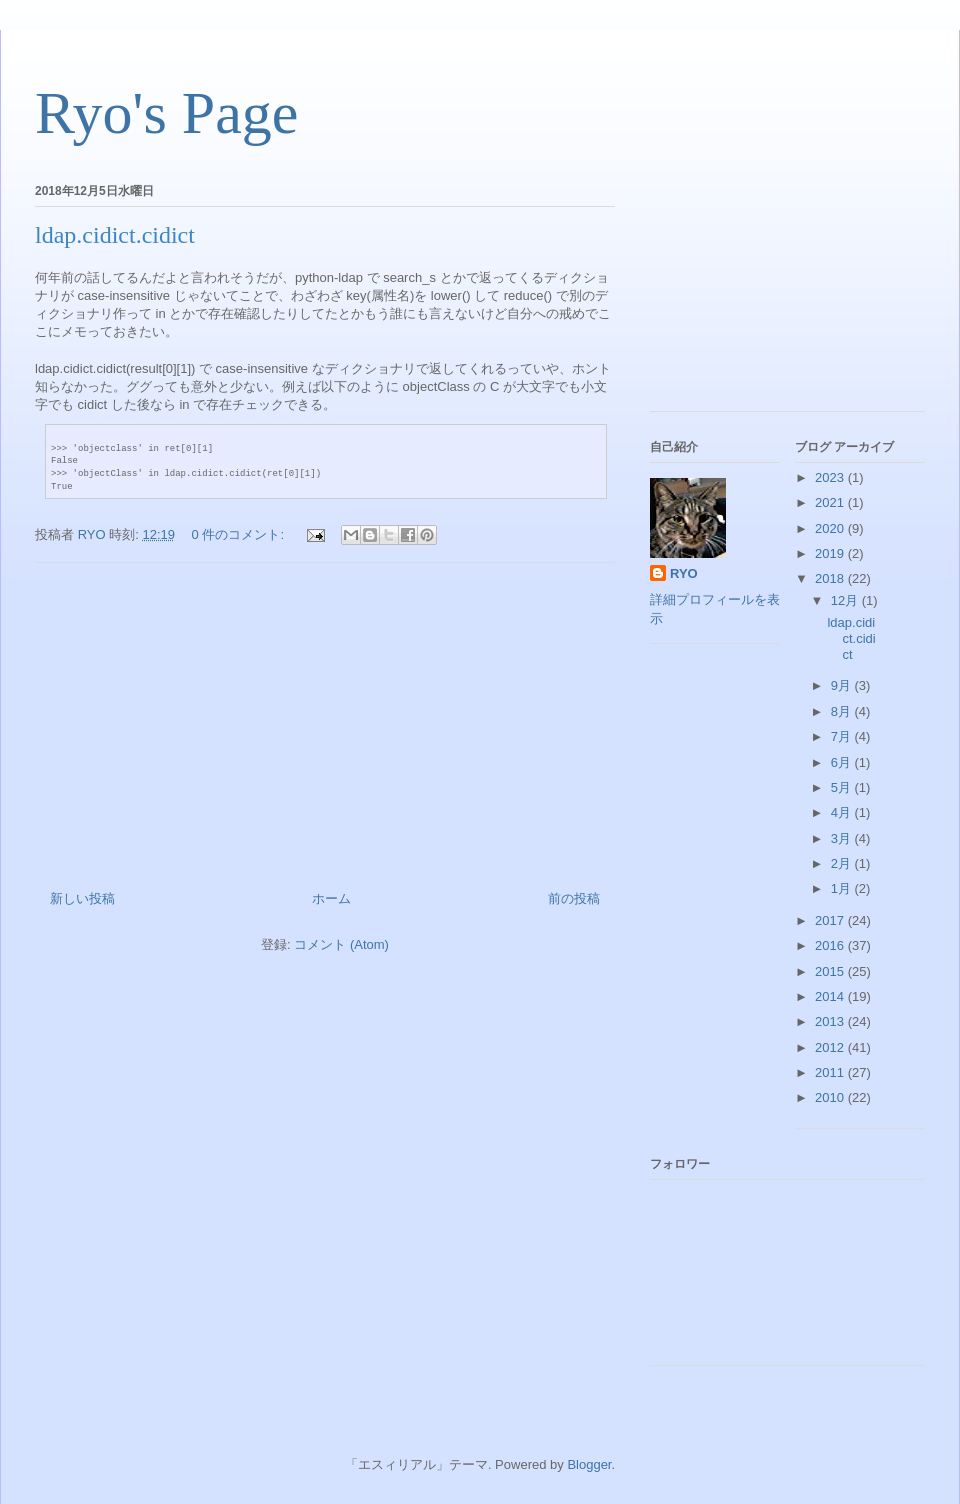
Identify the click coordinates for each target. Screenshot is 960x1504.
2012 (831, 1047)
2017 (831, 920)
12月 (846, 600)
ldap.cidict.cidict (115, 235)
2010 (831, 1097)
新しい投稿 (82, 898)
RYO (684, 573)
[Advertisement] (325, 719)
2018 (831, 578)
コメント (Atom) (341, 944)
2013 (831, 1021)
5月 (843, 787)
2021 (831, 502)
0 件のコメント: (240, 534)
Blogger (589, 1464)
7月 (843, 736)
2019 (831, 553)
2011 (831, 1072)
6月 (843, 762)
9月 (843, 685)
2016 (831, 945)
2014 (831, 996)
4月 (843, 812)
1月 (843, 888)
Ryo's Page (166, 113)
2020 (831, 528)
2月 (843, 863)
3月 (843, 838)
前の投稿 (574, 898)
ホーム (331, 898)
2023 (831, 477)
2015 (831, 971)
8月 (843, 711)
